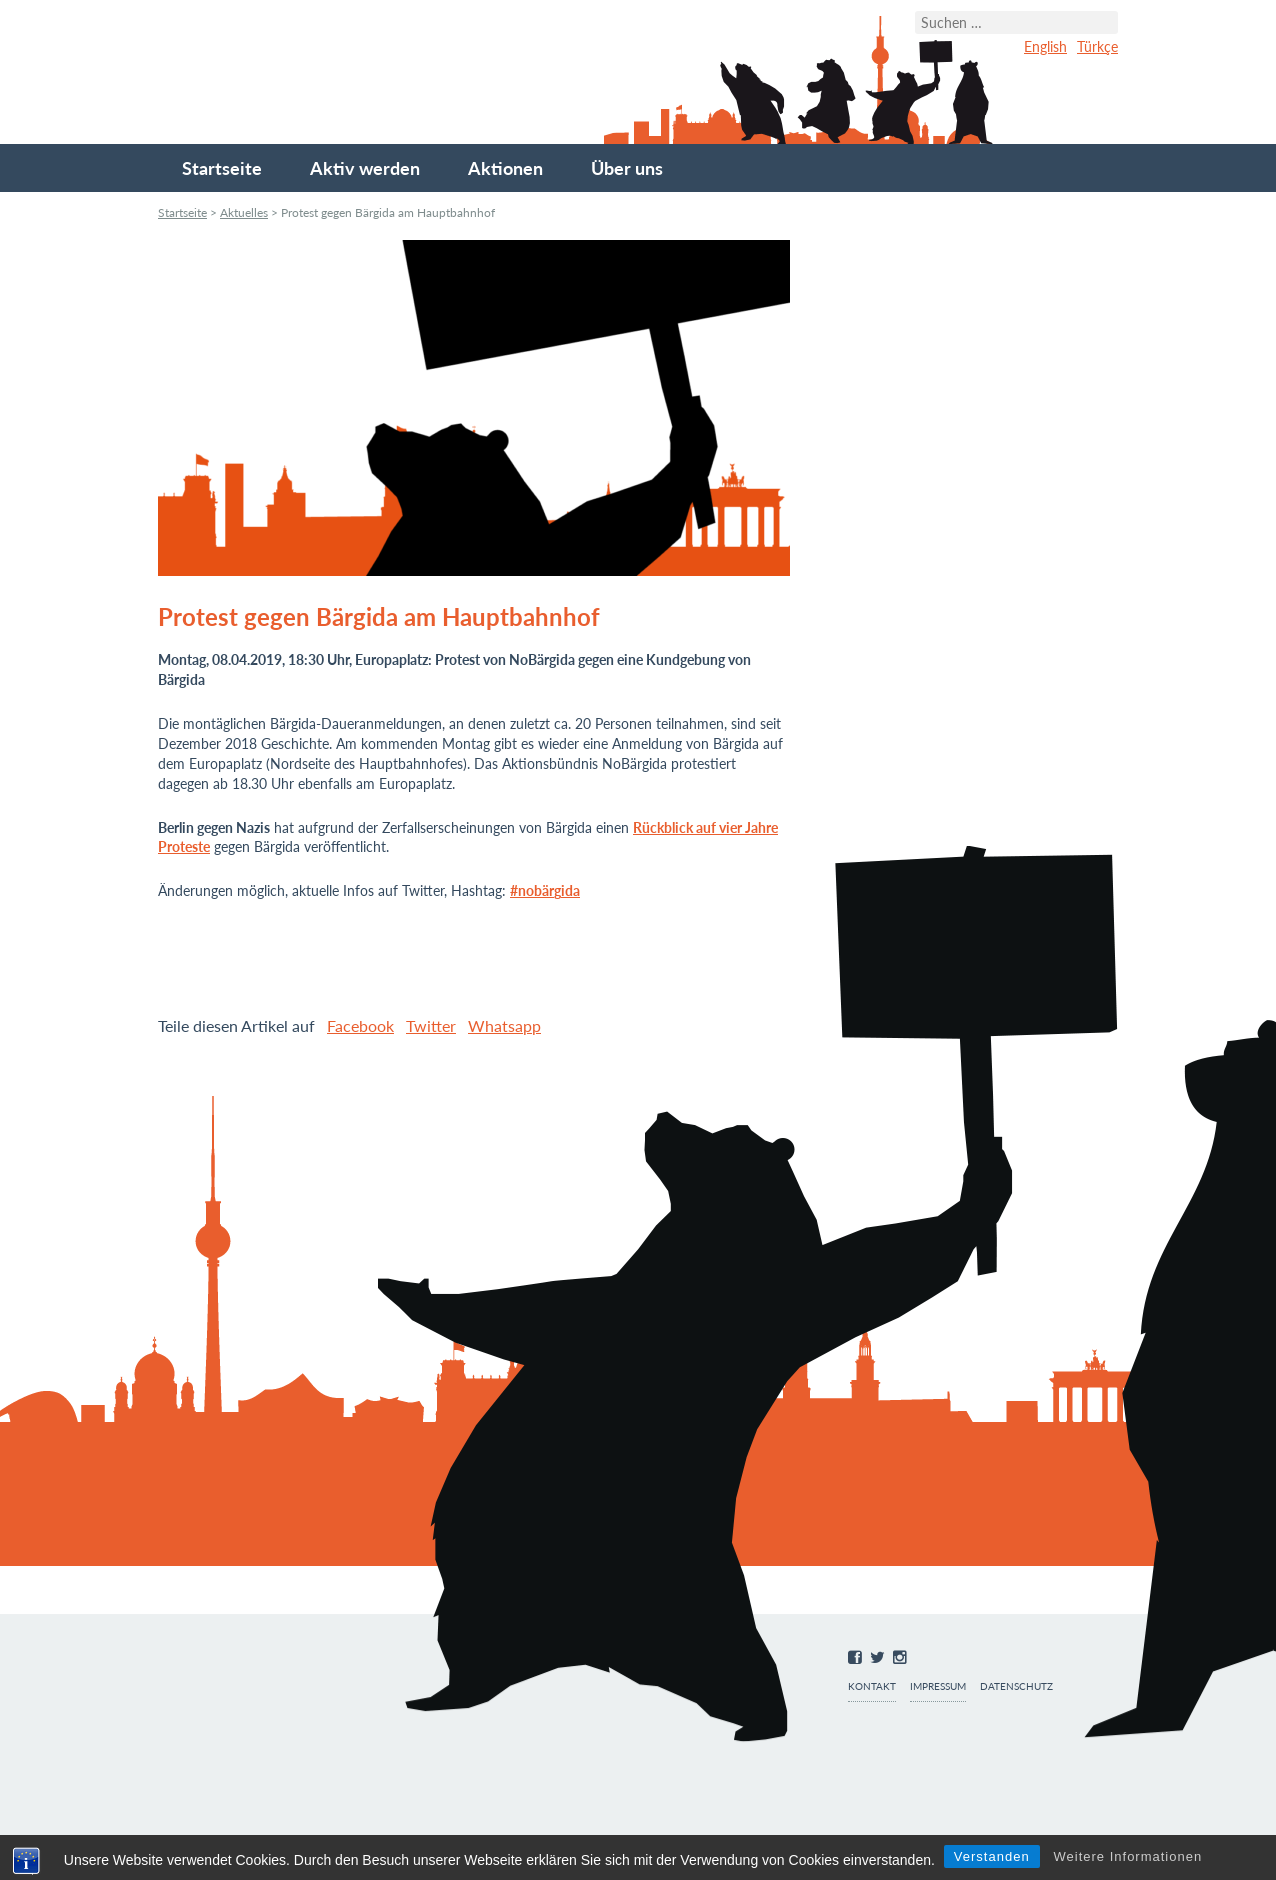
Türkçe (1097, 46)
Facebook (360, 1025)
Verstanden (992, 1856)
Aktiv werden (365, 168)
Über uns (627, 168)
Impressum (938, 1686)
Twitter (431, 1025)
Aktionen (505, 168)
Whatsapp (504, 1025)
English (1045, 46)
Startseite (222, 168)
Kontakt (872, 1686)
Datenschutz (1016, 1686)
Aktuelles (244, 212)
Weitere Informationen (1128, 1856)
